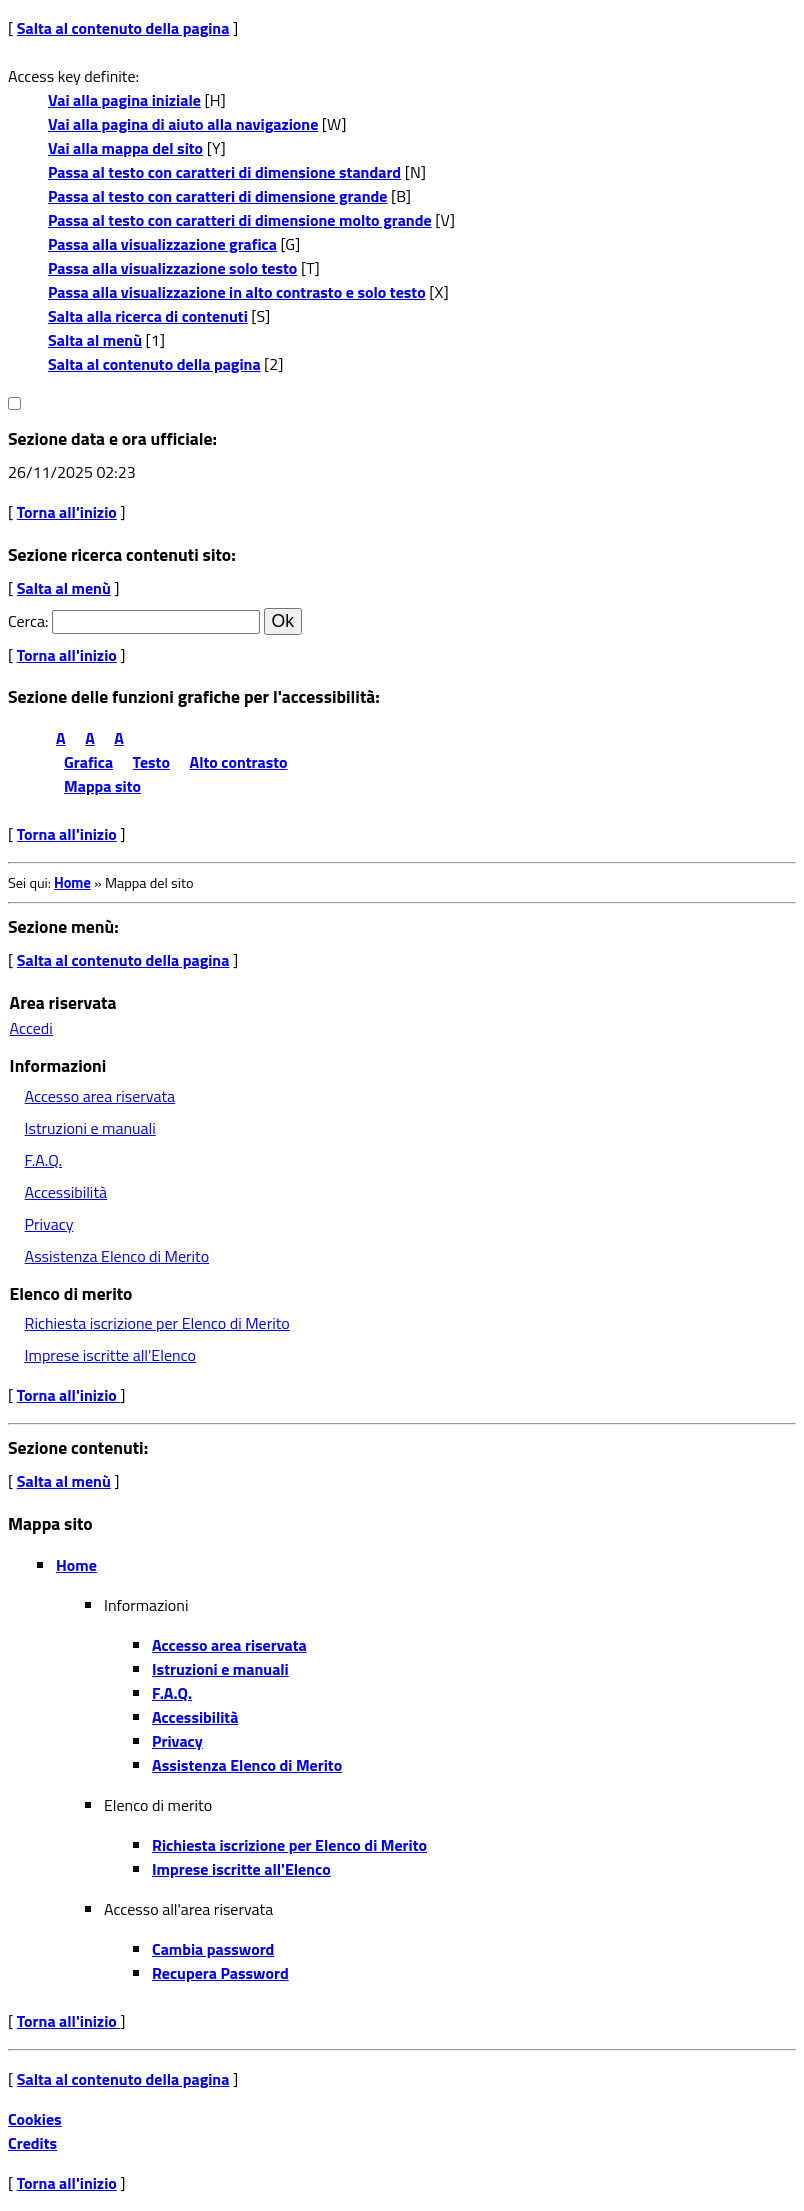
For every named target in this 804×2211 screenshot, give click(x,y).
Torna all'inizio (67, 512)
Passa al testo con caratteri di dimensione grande (218, 196)
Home (72, 883)
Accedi (31, 1028)
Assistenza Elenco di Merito (117, 1256)
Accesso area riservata (100, 1096)
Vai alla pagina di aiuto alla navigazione (183, 124)
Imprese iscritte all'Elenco (110, 1355)
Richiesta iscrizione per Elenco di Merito (157, 1323)
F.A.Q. (43, 1160)
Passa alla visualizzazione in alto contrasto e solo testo (237, 292)
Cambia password (213, 1949)
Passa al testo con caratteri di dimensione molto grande (240, 220)
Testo (151, 762)
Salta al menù (95, 340)
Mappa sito (102, 786)
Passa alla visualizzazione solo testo (172, 268)
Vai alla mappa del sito (125, 148)
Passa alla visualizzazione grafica (162, 244)
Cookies (35, 2119)
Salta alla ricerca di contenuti (148, 316)
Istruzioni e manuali (90, 1128)
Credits (32, 2143)
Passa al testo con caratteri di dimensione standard (224, 172)
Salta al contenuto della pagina (123, 28)
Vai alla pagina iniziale (124, 100)
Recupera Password (220, 1973)
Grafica (88, 762)
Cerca (26, 621)
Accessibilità (66, 1192)
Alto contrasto (239, 762)
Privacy (49, 1224)
